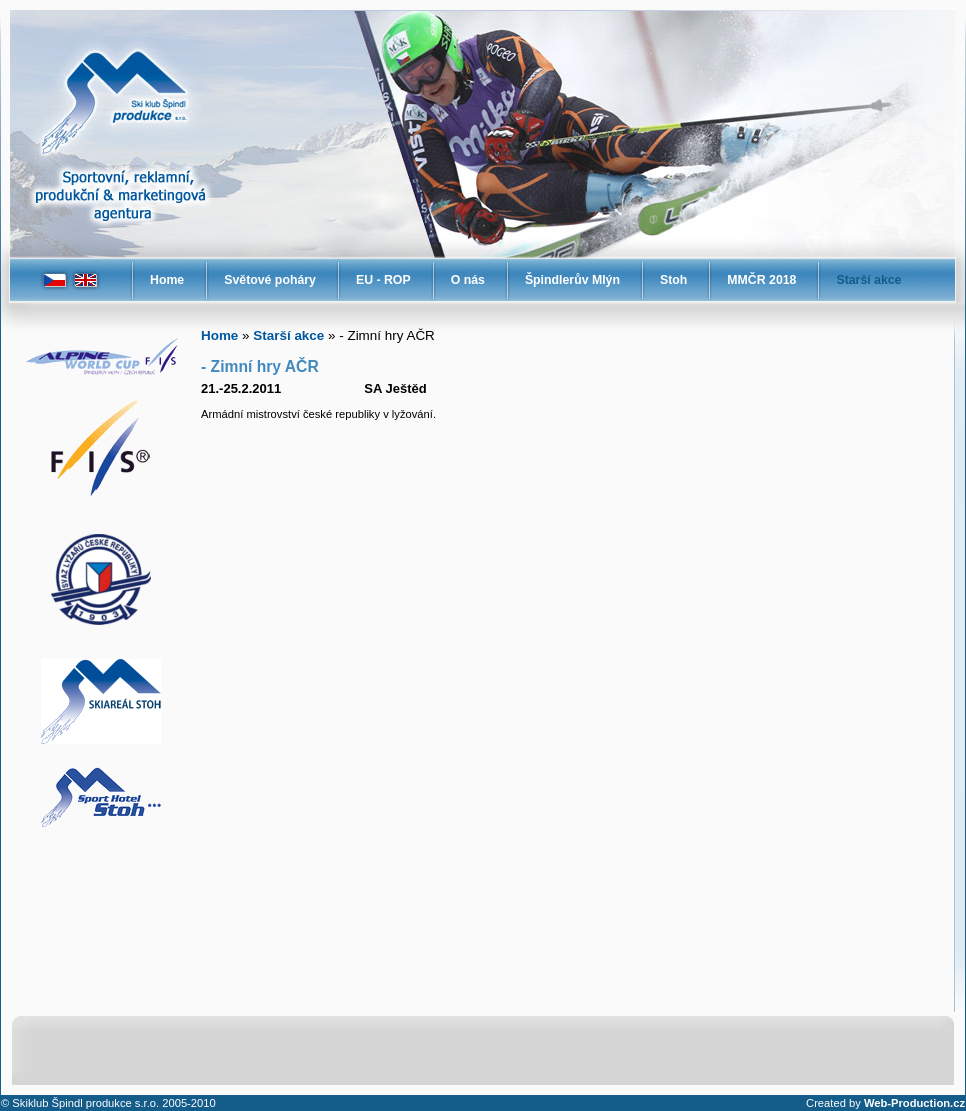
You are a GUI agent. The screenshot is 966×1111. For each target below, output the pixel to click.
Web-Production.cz (914, 1103)
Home (167, 280)
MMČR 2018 (761, 280)
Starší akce (868, 280)
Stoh (673, 280)
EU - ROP (383, 280)
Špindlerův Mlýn (572, 280)
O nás (468, 280)
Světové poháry (270, 280)
